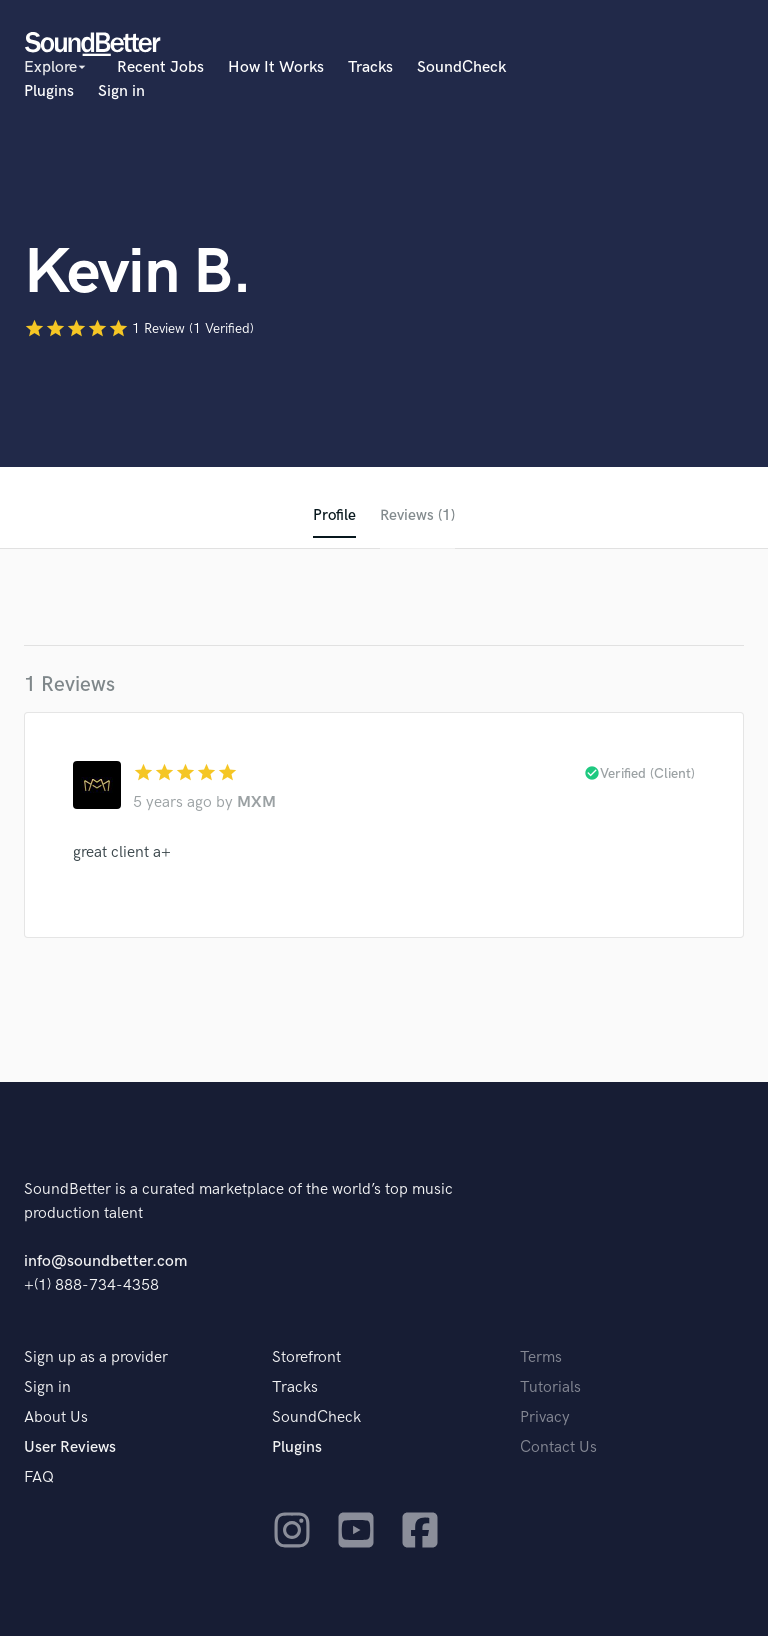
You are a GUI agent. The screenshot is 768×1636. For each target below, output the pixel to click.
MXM (256, 802)
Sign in (121, 91)
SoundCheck (461, 67)
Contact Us (558, 1447)
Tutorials (550, 1387)
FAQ (39, 1477)
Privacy (545, 1417)
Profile (333, 515)
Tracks (370, 67)
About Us (56, 1417)
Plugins (49, 91)
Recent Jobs (160, 67)
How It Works (276, 67)
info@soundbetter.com (105, 1261)
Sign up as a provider (96, 1357)
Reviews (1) (417, 515)
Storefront (306, 1357)
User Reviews (70, 1447)
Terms (541, 1357)
